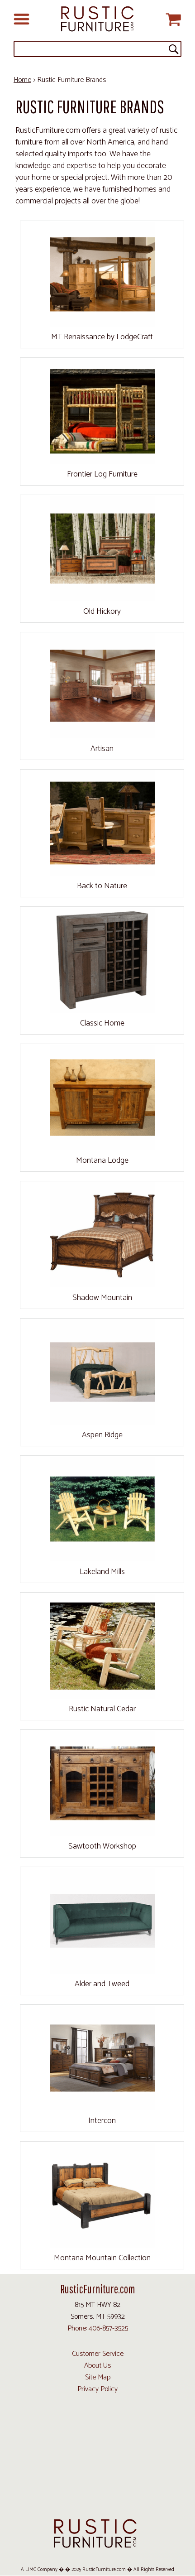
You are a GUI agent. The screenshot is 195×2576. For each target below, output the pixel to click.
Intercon (102, 2121)
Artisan (102, 749)
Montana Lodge (102, 1160)
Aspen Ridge (102, 1435)
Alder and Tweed (102, 1984)
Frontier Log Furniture (102, 474)
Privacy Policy (97, 2389)
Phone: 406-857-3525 (97, 2328)
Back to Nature (102, 886)
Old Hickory (102, 611)
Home (22, 80)
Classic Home (102, 1023)
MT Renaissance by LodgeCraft (102, 337)
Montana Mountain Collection (102, 2258)
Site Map (97, 2377)
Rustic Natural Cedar (102, 1709)
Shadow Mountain (102, 1298)
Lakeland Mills (102, 1572)
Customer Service (98, 2354)
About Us (97, 2365)
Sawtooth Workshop (102, 1846)
